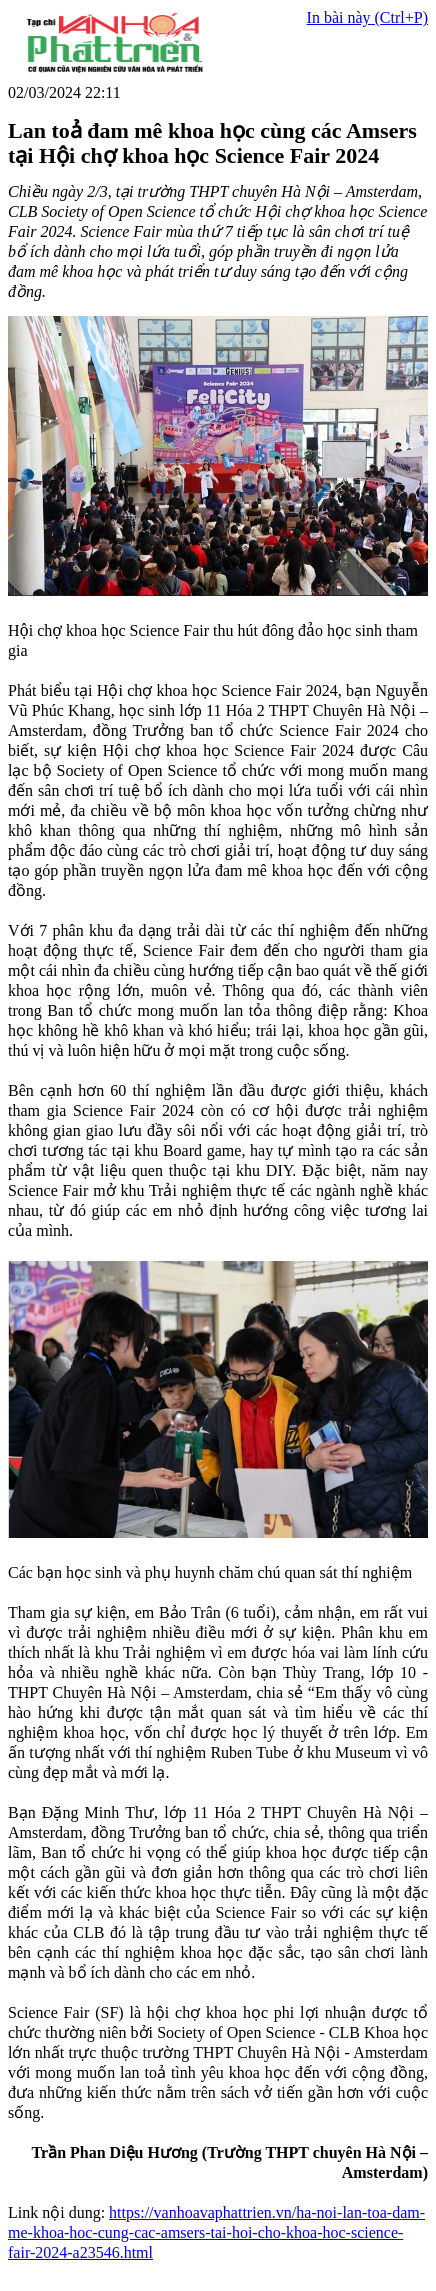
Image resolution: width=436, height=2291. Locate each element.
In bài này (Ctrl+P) (367, 17)
